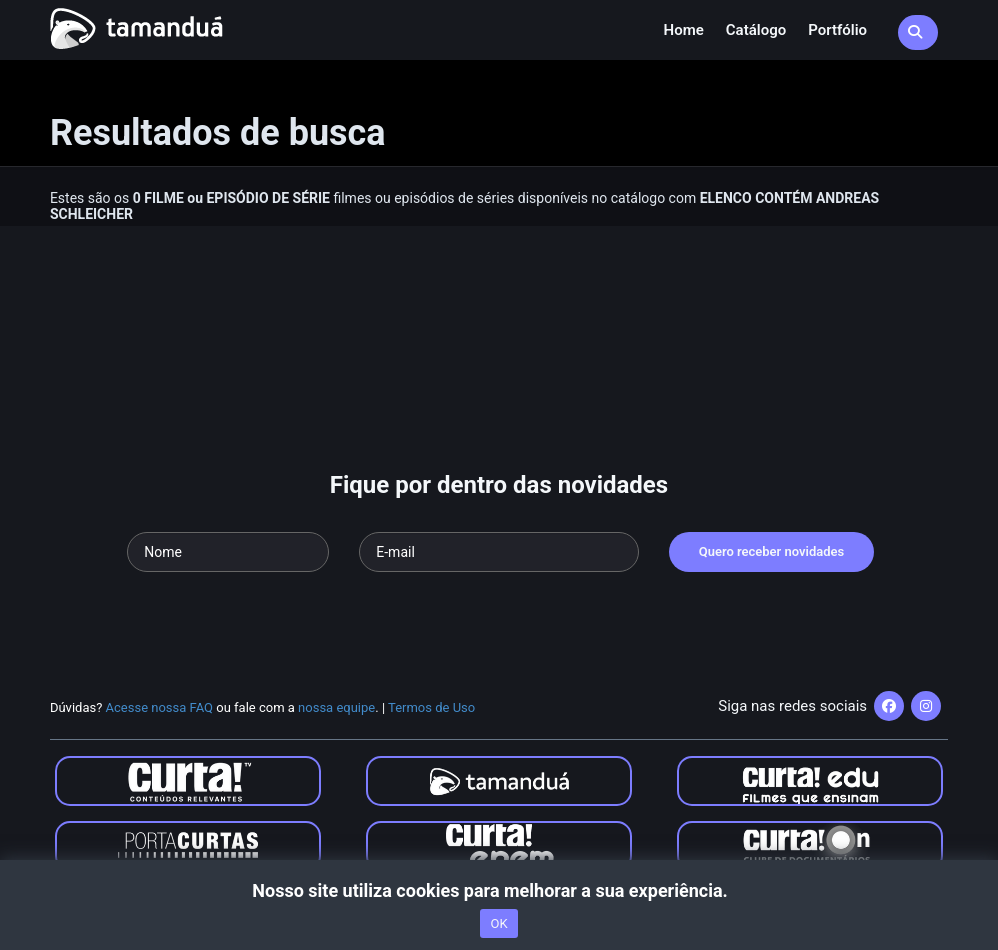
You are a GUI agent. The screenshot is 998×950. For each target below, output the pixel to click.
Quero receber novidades (772, 551)
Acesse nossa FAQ (160, 707)
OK (498, 923)
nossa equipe (336, 707)
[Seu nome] (228, 552)
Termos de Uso (431, 707)
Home (684, 30)
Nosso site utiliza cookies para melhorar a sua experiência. (498, 890)
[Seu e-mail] (498, 552)
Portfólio (837, 30)
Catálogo (756, 30)
